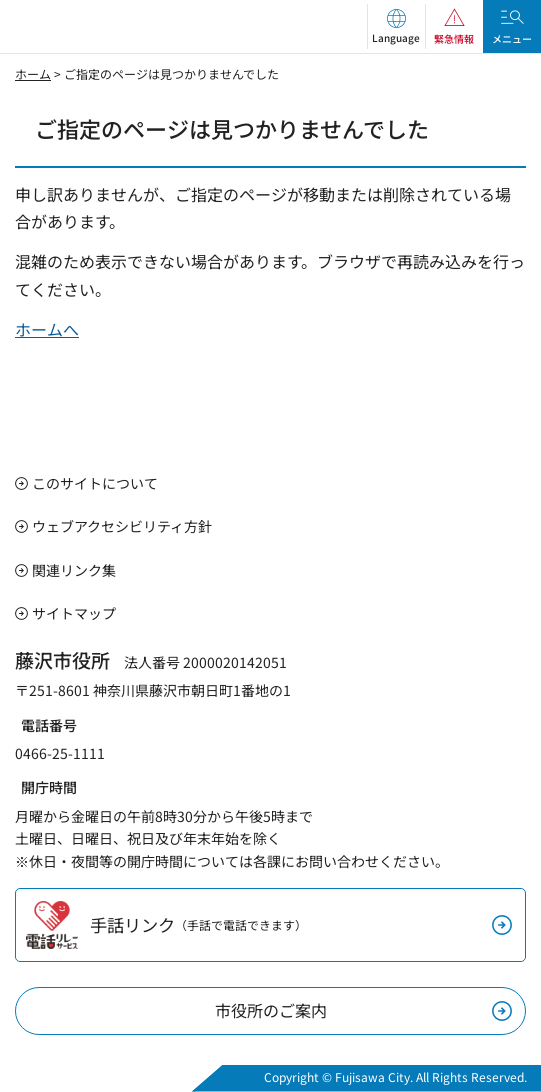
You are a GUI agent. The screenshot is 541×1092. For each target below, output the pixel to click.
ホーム (33, 73)
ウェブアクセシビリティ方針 (122, 526)
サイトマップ (74, 613)
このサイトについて (95, 483)
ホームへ (47, 329)
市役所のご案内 (271, 1010)
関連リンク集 (74, 570)
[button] (396, 26)
